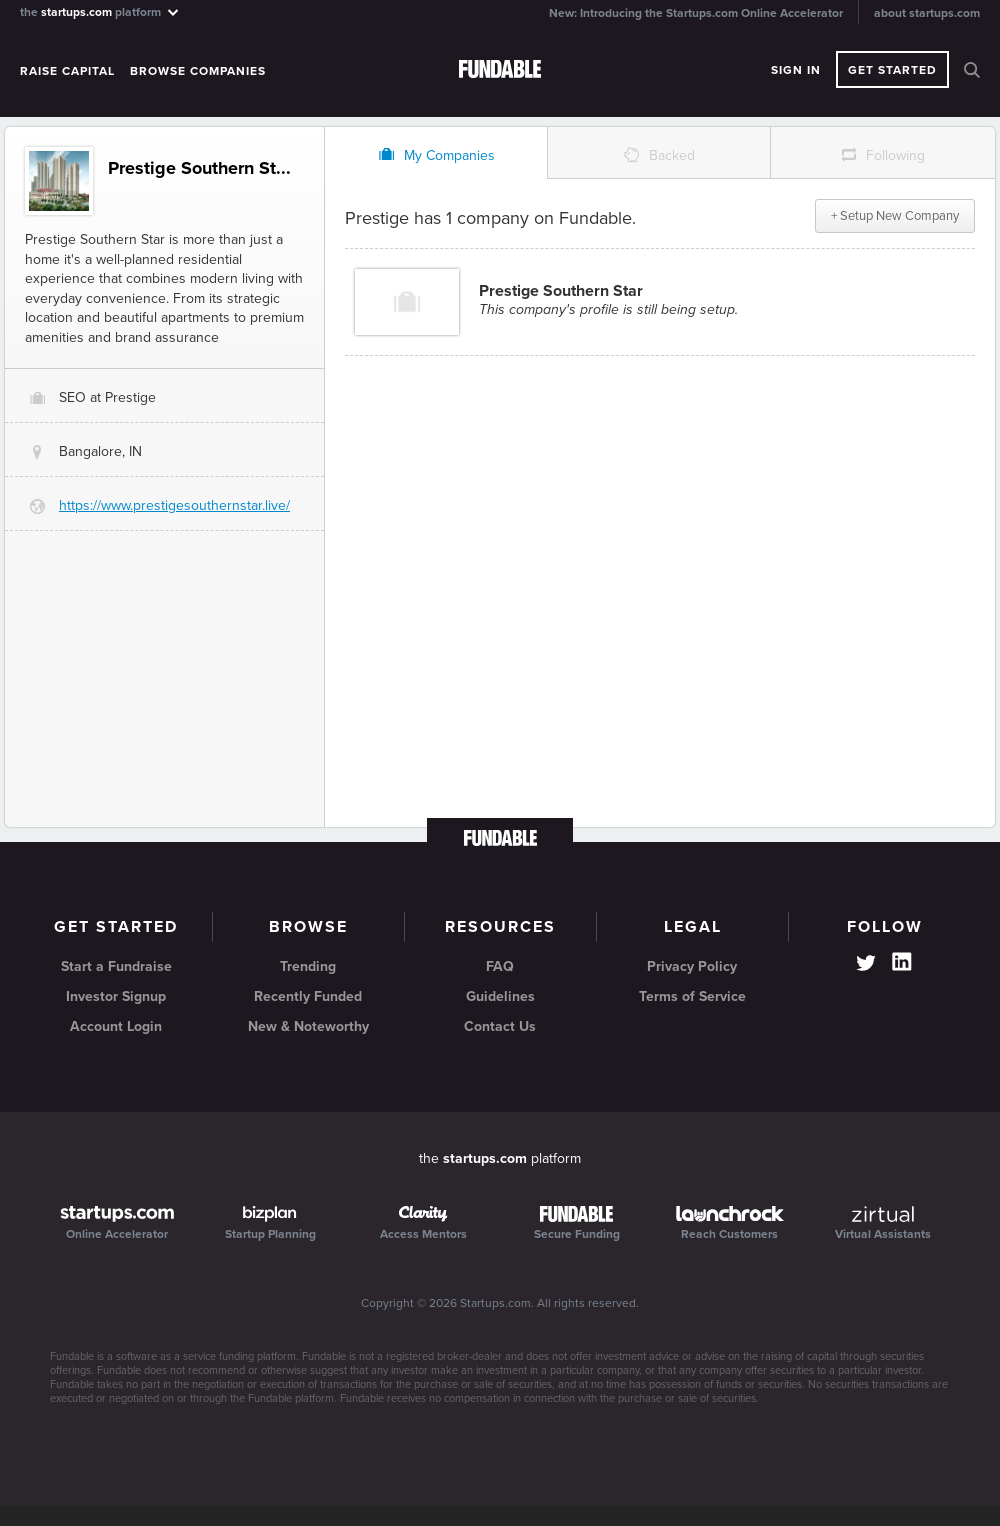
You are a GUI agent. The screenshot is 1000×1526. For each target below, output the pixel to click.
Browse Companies (198, 71)
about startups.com (927, 13)
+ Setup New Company (895, 216)
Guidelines (500, 996)
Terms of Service (692, 996)
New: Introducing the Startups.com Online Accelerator (696, 13)
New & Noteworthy (308, 1026)
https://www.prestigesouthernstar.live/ (174, 505)
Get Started (892, 70)
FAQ (500, 966)
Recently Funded (308, 996)
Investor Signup (116, 996)
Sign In (796, 70)
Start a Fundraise (116, 966)
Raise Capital (67, 71)
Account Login (116, 1026)
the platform (100, 11)
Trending (308, 966)
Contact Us (500, 1026)
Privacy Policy (692, 966)
